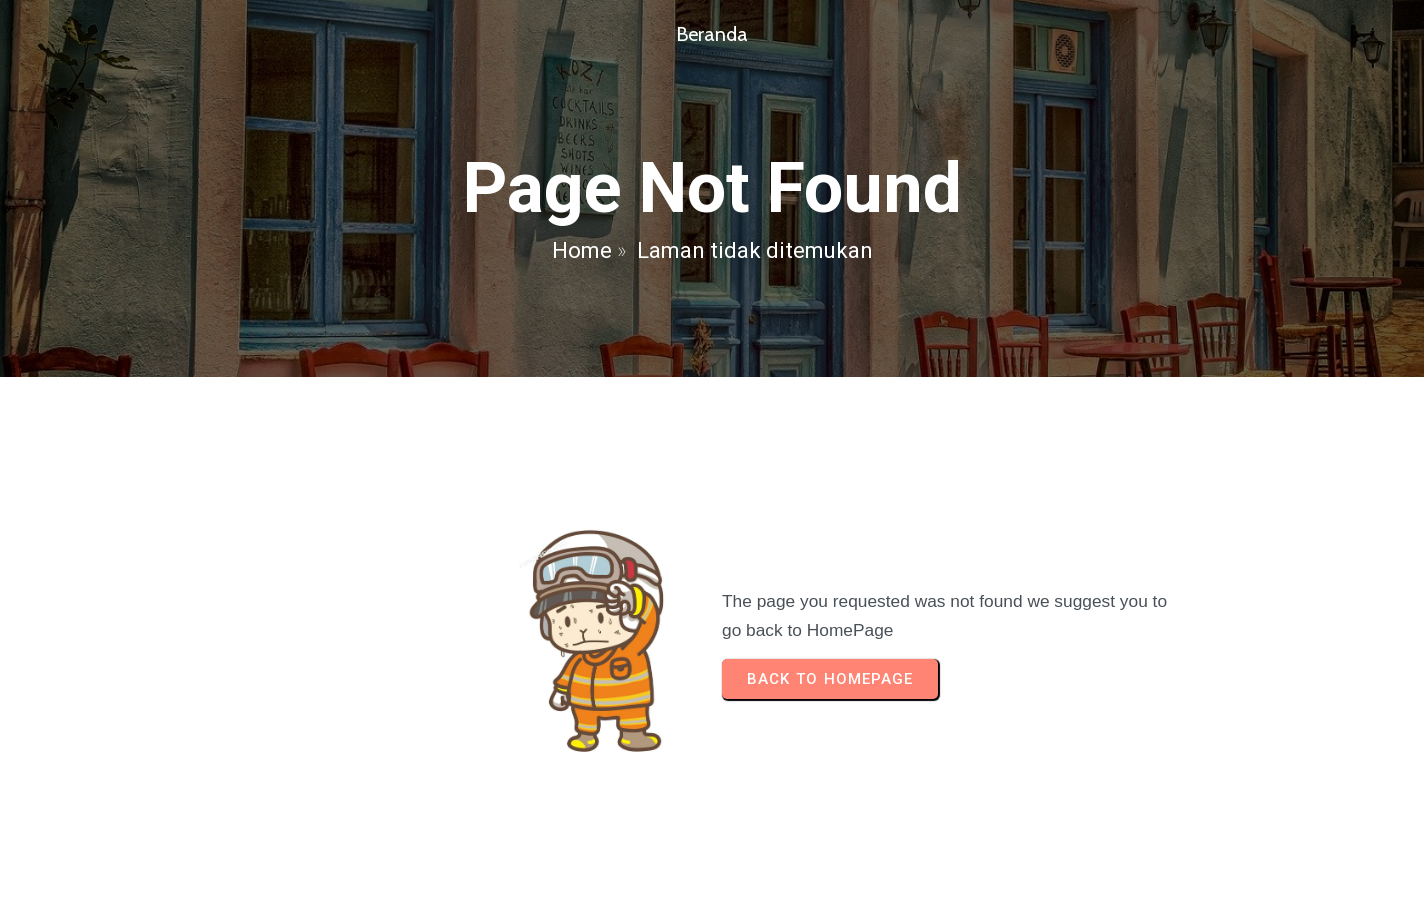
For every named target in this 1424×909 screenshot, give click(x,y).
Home (582, 250)
